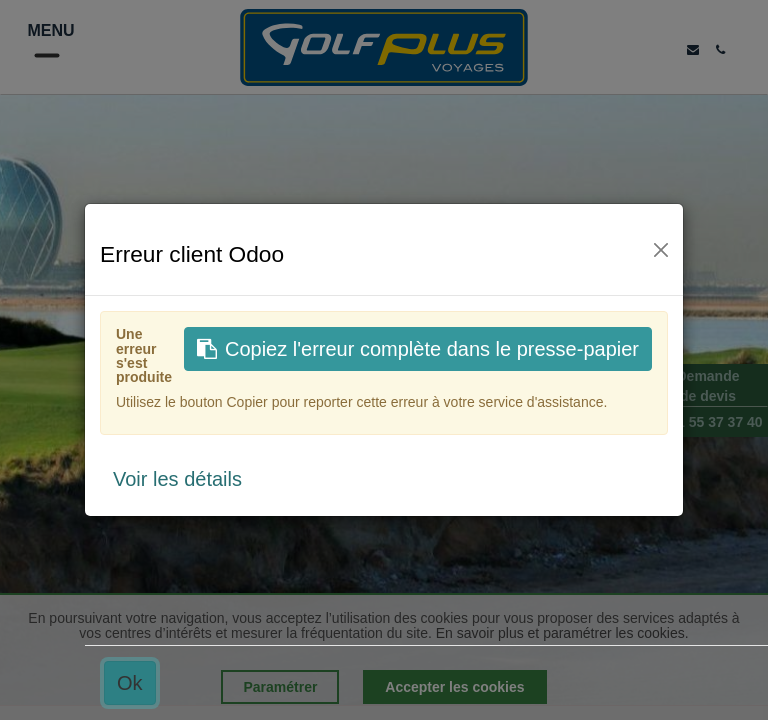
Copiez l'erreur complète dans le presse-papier (418, 349)
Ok (130, 683)
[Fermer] (661, 250)
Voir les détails (177, 479)
